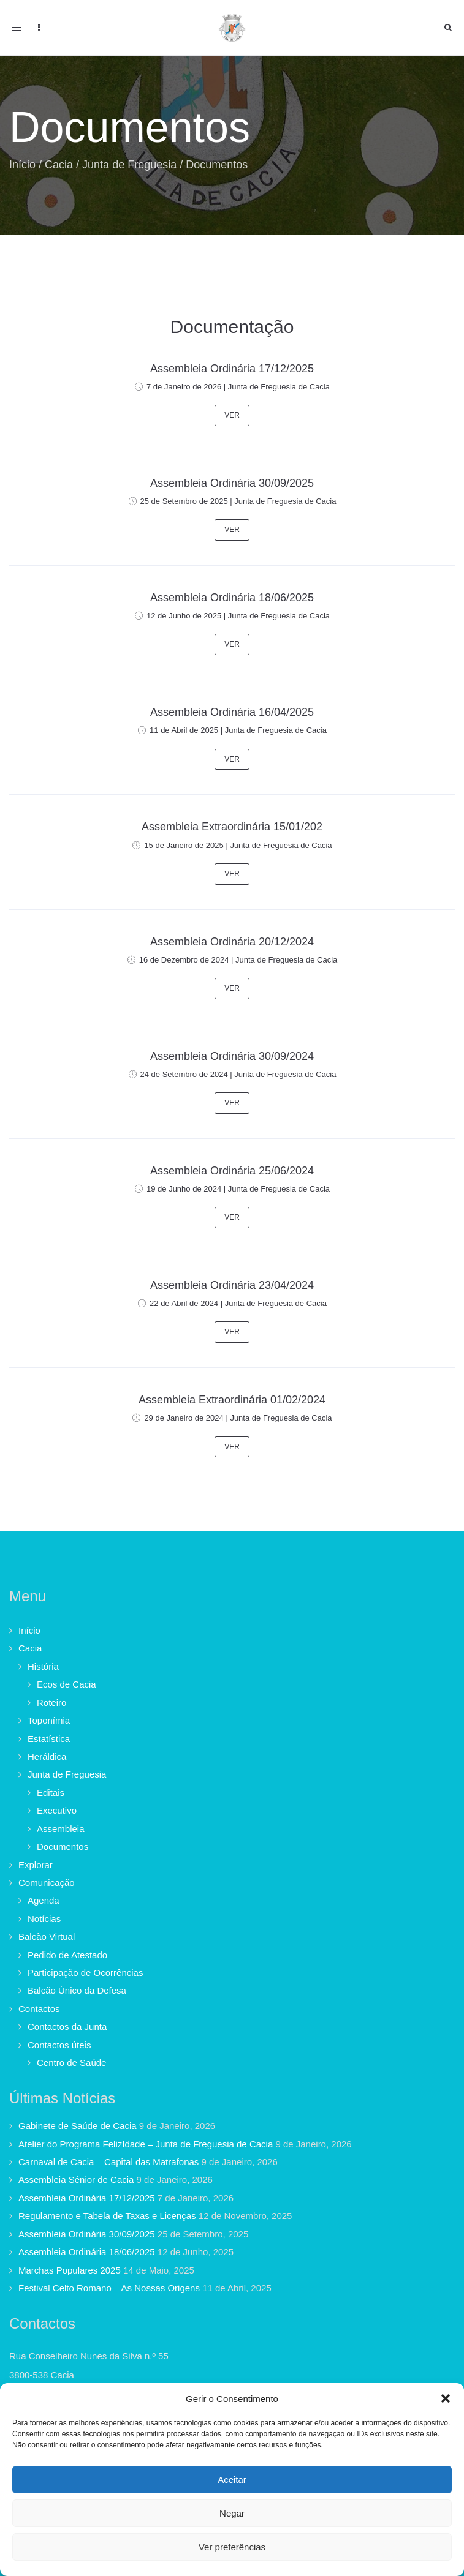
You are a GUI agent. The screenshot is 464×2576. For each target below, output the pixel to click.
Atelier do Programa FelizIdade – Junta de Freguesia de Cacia (145, 2144)
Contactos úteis (59, 2045)
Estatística (49, 1738)
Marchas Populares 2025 (69, 2270)
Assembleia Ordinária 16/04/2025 (232, 712)
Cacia (59, 165)
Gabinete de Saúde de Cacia (77, 2125)
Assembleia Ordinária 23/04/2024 (232, 1285)
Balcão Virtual (46, 1936)
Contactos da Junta (67, 2026)
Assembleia (61, 1828)
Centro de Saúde (71, 2062)
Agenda (43, 1900)
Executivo (57, 1810)
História (43, 1666)
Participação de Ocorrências (85, 1972)
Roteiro (51, 1702)
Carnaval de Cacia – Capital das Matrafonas (108, 2162)
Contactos (39, 2008)
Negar (232, 2513)
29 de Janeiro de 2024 (183, 1417)
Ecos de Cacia (66, 1684)
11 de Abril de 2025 (184, 730)
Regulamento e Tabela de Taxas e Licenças (107, 2215)
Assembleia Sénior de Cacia (76, 2179)
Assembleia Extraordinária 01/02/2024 (232, 1400)
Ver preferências (232, 2547)
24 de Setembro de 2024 (184, 1074)
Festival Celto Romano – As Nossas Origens (109, 2288)
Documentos (62, 1846)
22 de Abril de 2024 (184, 1303)
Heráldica (47, 1756)
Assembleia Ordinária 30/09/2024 (232, 1056)
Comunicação (46, 1882)
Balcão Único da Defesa (77, 1990)
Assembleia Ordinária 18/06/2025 (232, 597)
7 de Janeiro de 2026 (183, 386)
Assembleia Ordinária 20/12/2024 (232, 942)
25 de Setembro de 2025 (184, 501)
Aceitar (232, 2479)
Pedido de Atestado (67, 1955)
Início (22, 165)
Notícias (44, 1918)
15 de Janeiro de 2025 (183, 845)
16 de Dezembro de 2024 (184, 959)
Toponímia (49, 1720)
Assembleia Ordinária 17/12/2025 (232, 368)
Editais (50, 1792)
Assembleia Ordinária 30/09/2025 (232, 483)
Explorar (35, 1865)
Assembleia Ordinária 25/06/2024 (232, 1171)
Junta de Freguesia (129, 165)
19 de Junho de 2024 (183, 1188)
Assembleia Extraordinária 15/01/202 (232, 826)
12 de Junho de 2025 (183, 615)
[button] (445, 2398)
